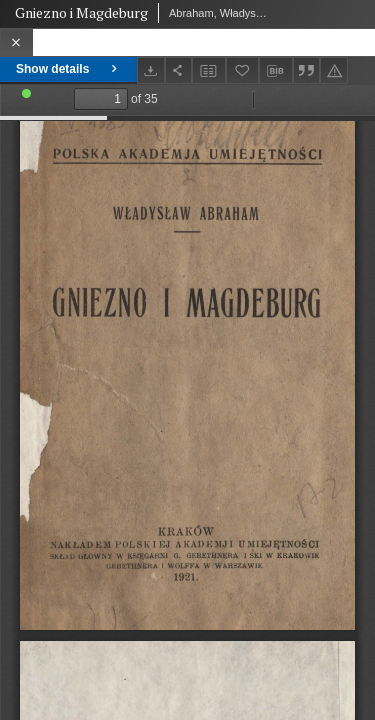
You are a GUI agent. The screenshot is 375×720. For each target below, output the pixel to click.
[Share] (179, 70)
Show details (68, 69)
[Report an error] (334, 70)
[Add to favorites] (243, 70)
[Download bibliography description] (276, 71)
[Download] (151, 70)
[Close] (16, 42)
